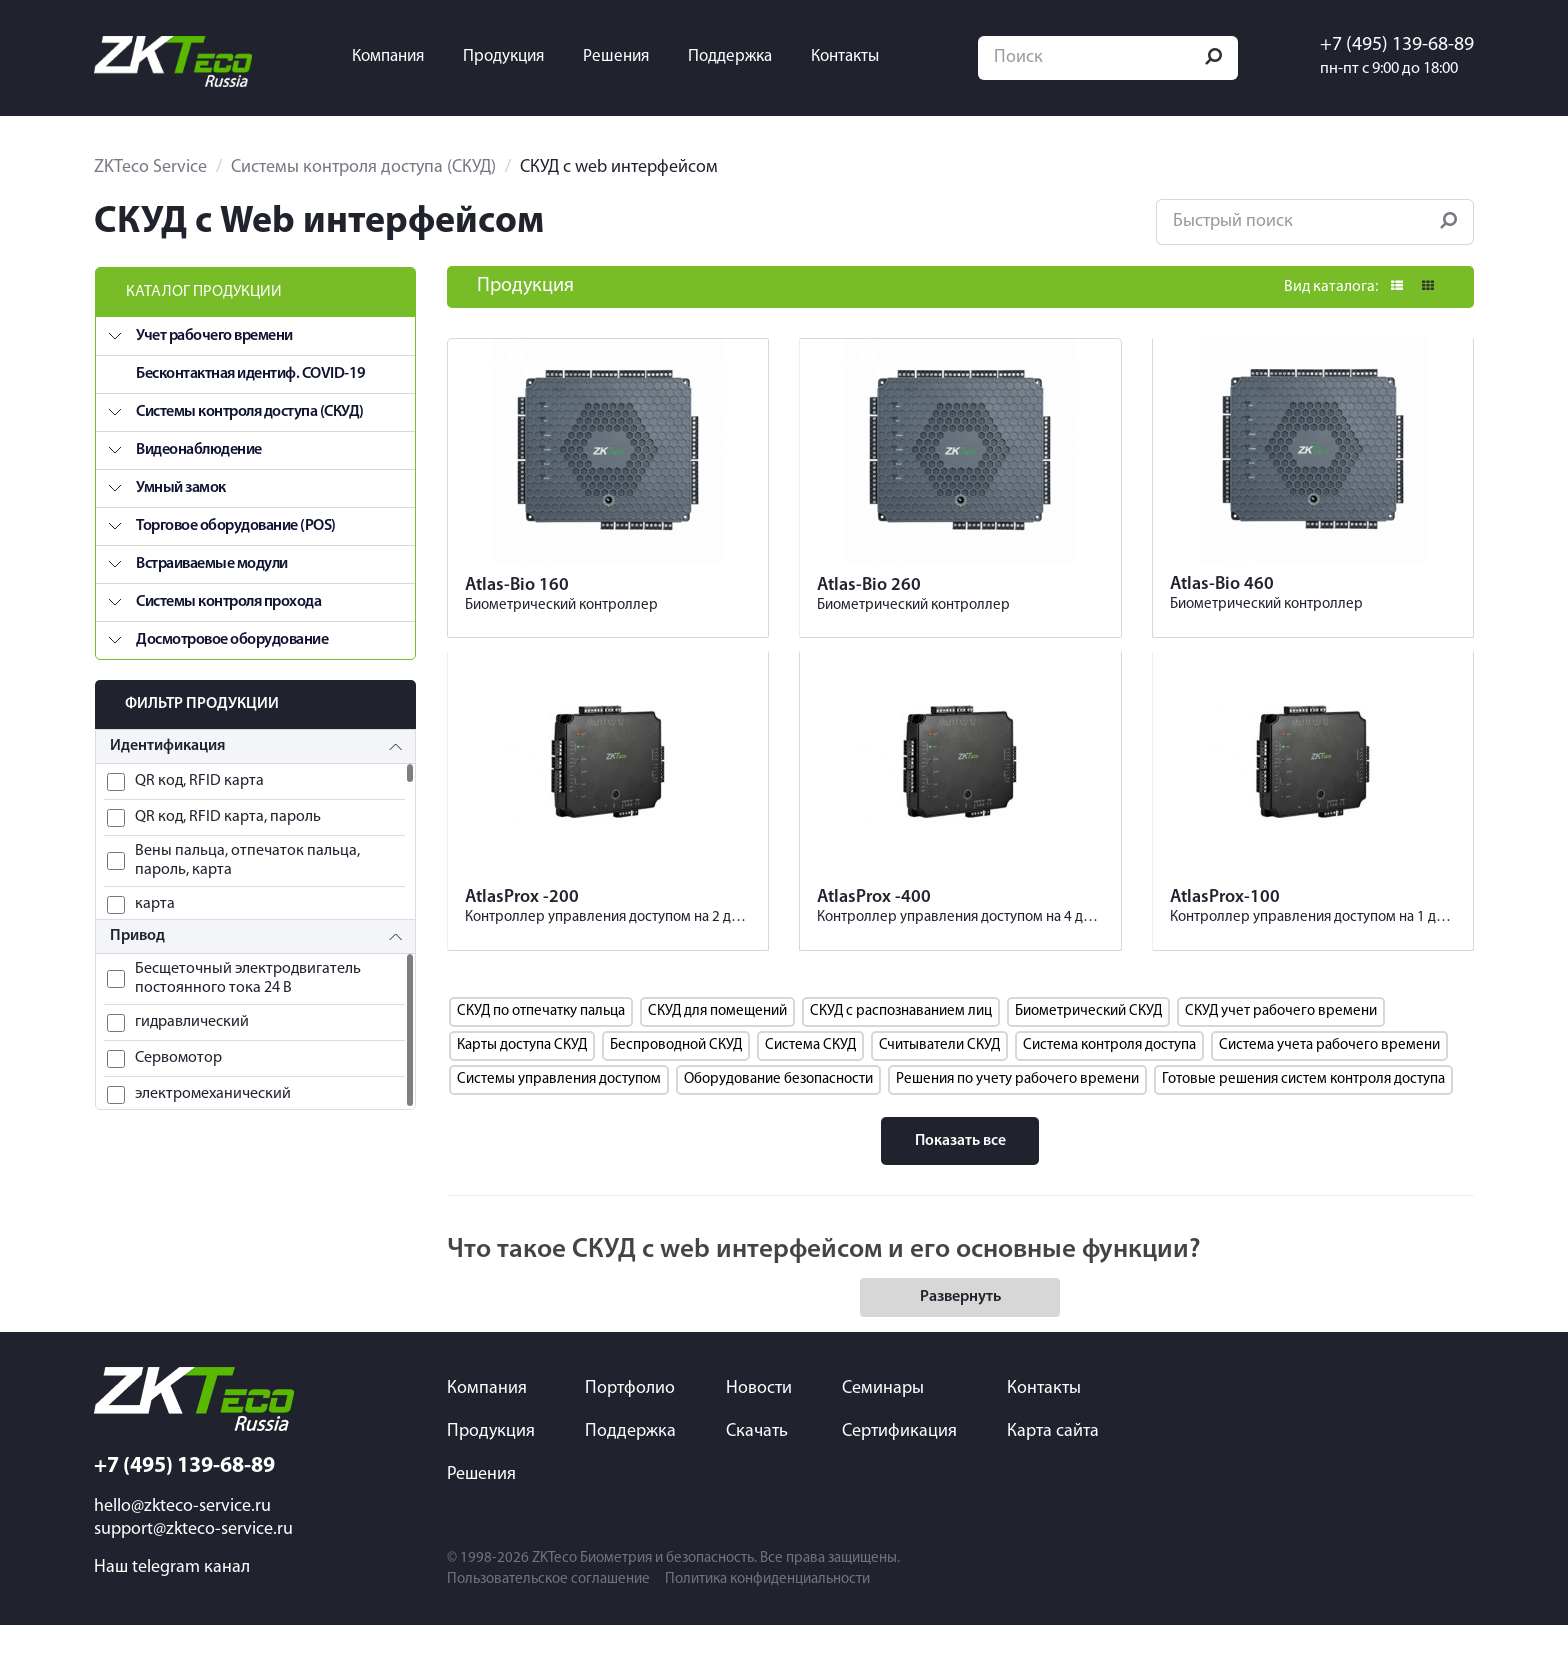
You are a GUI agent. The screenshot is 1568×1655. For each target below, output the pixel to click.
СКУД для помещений (717, 1040)
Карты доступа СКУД (522, 1074)
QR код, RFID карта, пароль (228, 811)
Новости (759, 1418)
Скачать (757, 1461)
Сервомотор (178, 1052)
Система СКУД (810, 1074)
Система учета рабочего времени (1329, 1074)
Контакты (860, 54)
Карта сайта (1053, 1461)
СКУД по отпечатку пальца (541, 1040)
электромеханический (213, 1088)
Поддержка (745, 54)
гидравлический (192, 1016)
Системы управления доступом (559, 1108)
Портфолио (630, 1418)
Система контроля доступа (1109, 1074)
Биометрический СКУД (1088, 1040)
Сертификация (899, 1461)
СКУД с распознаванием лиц (901, 1040)
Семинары (883, 1418)
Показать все (960, 1170)
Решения (631, 54)
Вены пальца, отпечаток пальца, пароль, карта (247, 854)
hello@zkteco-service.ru (182, 1536)
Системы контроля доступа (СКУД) (363, 161)
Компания (403, 54)
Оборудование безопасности (778, 1108)
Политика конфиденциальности (767, 1609)
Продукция (518, 54)
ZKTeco (554, 1588)
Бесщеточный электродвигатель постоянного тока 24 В (248, 972)
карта (155, 898)
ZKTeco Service (150, 161)
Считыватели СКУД (939, 1074)
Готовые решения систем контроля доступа (1303, 1108)
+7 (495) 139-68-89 (1391, 42)
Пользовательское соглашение (548, 1609)
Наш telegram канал (172, 1597)
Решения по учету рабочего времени (1017, 1108)
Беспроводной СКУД (676, 1074)
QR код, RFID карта (199, 775)
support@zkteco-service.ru (193, 1559)
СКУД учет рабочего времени (1281, 1040)
